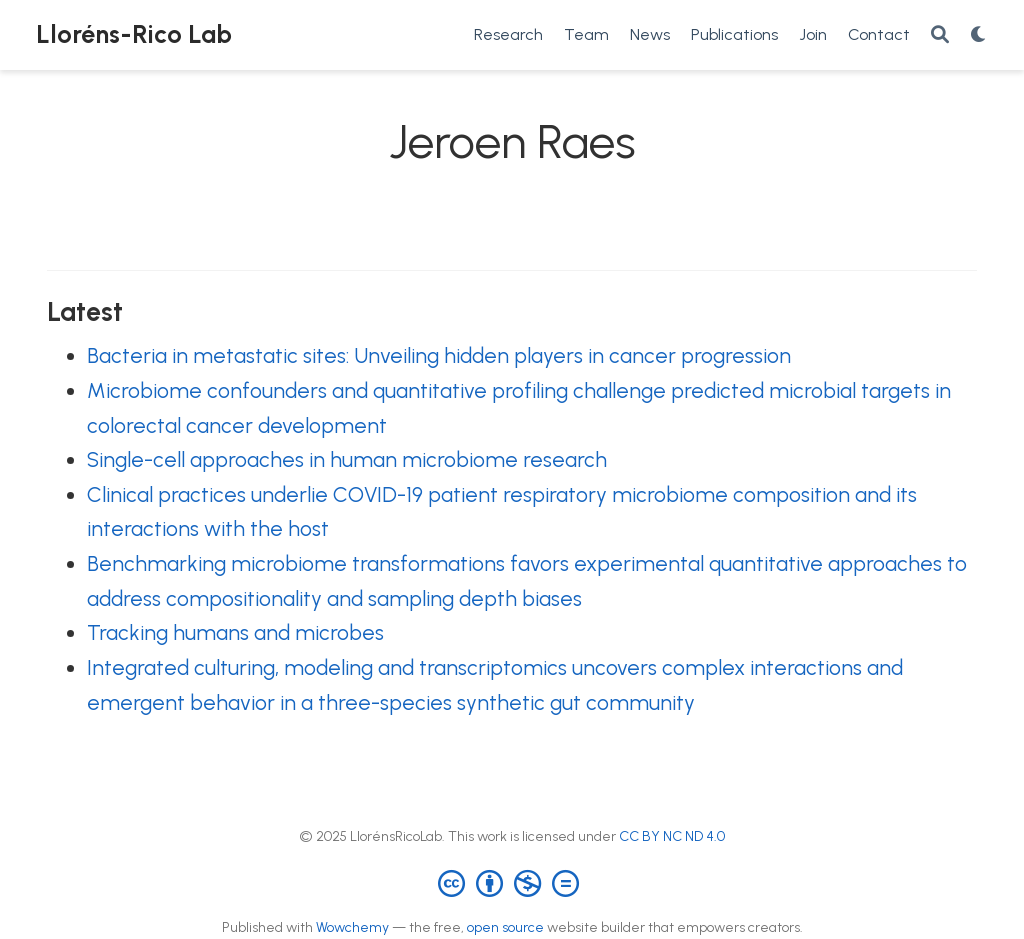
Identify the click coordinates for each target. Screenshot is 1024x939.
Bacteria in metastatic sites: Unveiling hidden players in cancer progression (439, 355)
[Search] (940, 35)
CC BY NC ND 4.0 (672, 836)
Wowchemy (352, 927)
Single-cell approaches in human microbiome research (347, 459)
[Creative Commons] (512, 882)
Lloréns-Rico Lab (134, 34)
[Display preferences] (979, 35)
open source (505, 927)
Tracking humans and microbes (235, 632)
